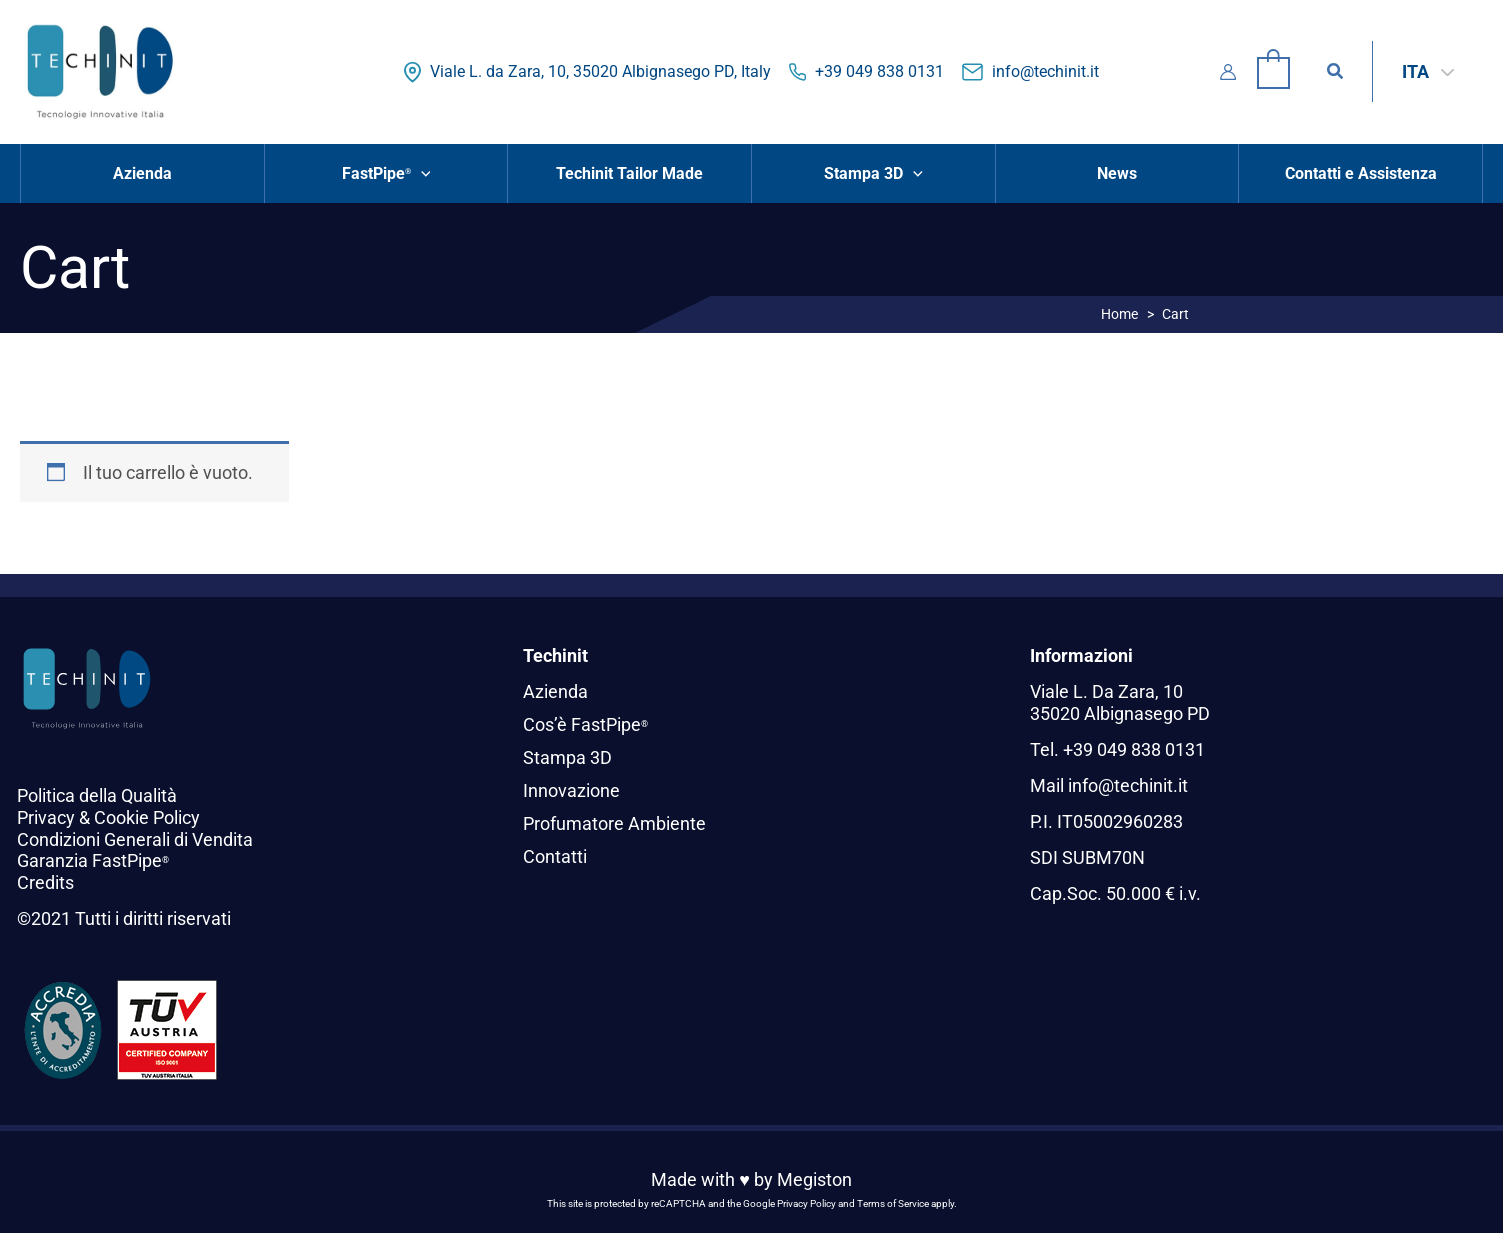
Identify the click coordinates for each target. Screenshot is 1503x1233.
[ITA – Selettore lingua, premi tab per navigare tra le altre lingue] (1428, 71)
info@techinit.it (1045, 71)
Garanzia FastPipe (93, 860)
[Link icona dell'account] (1228, 72)
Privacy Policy (806, 1203)
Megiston (814, 1179)
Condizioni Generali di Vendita (135, 839)
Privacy (46, 817)
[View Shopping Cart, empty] (1273, 71)
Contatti (555, 853)
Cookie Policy (147, 817)
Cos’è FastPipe (585, 724)
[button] (1336, 71)
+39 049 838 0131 (879, 71)
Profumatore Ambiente (614, 821)
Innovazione (571, 788)
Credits (45, 882)
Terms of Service (893, 1203)
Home (1119, 314)
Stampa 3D (567, 756)
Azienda (555, 691)
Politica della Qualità (97, 795)
